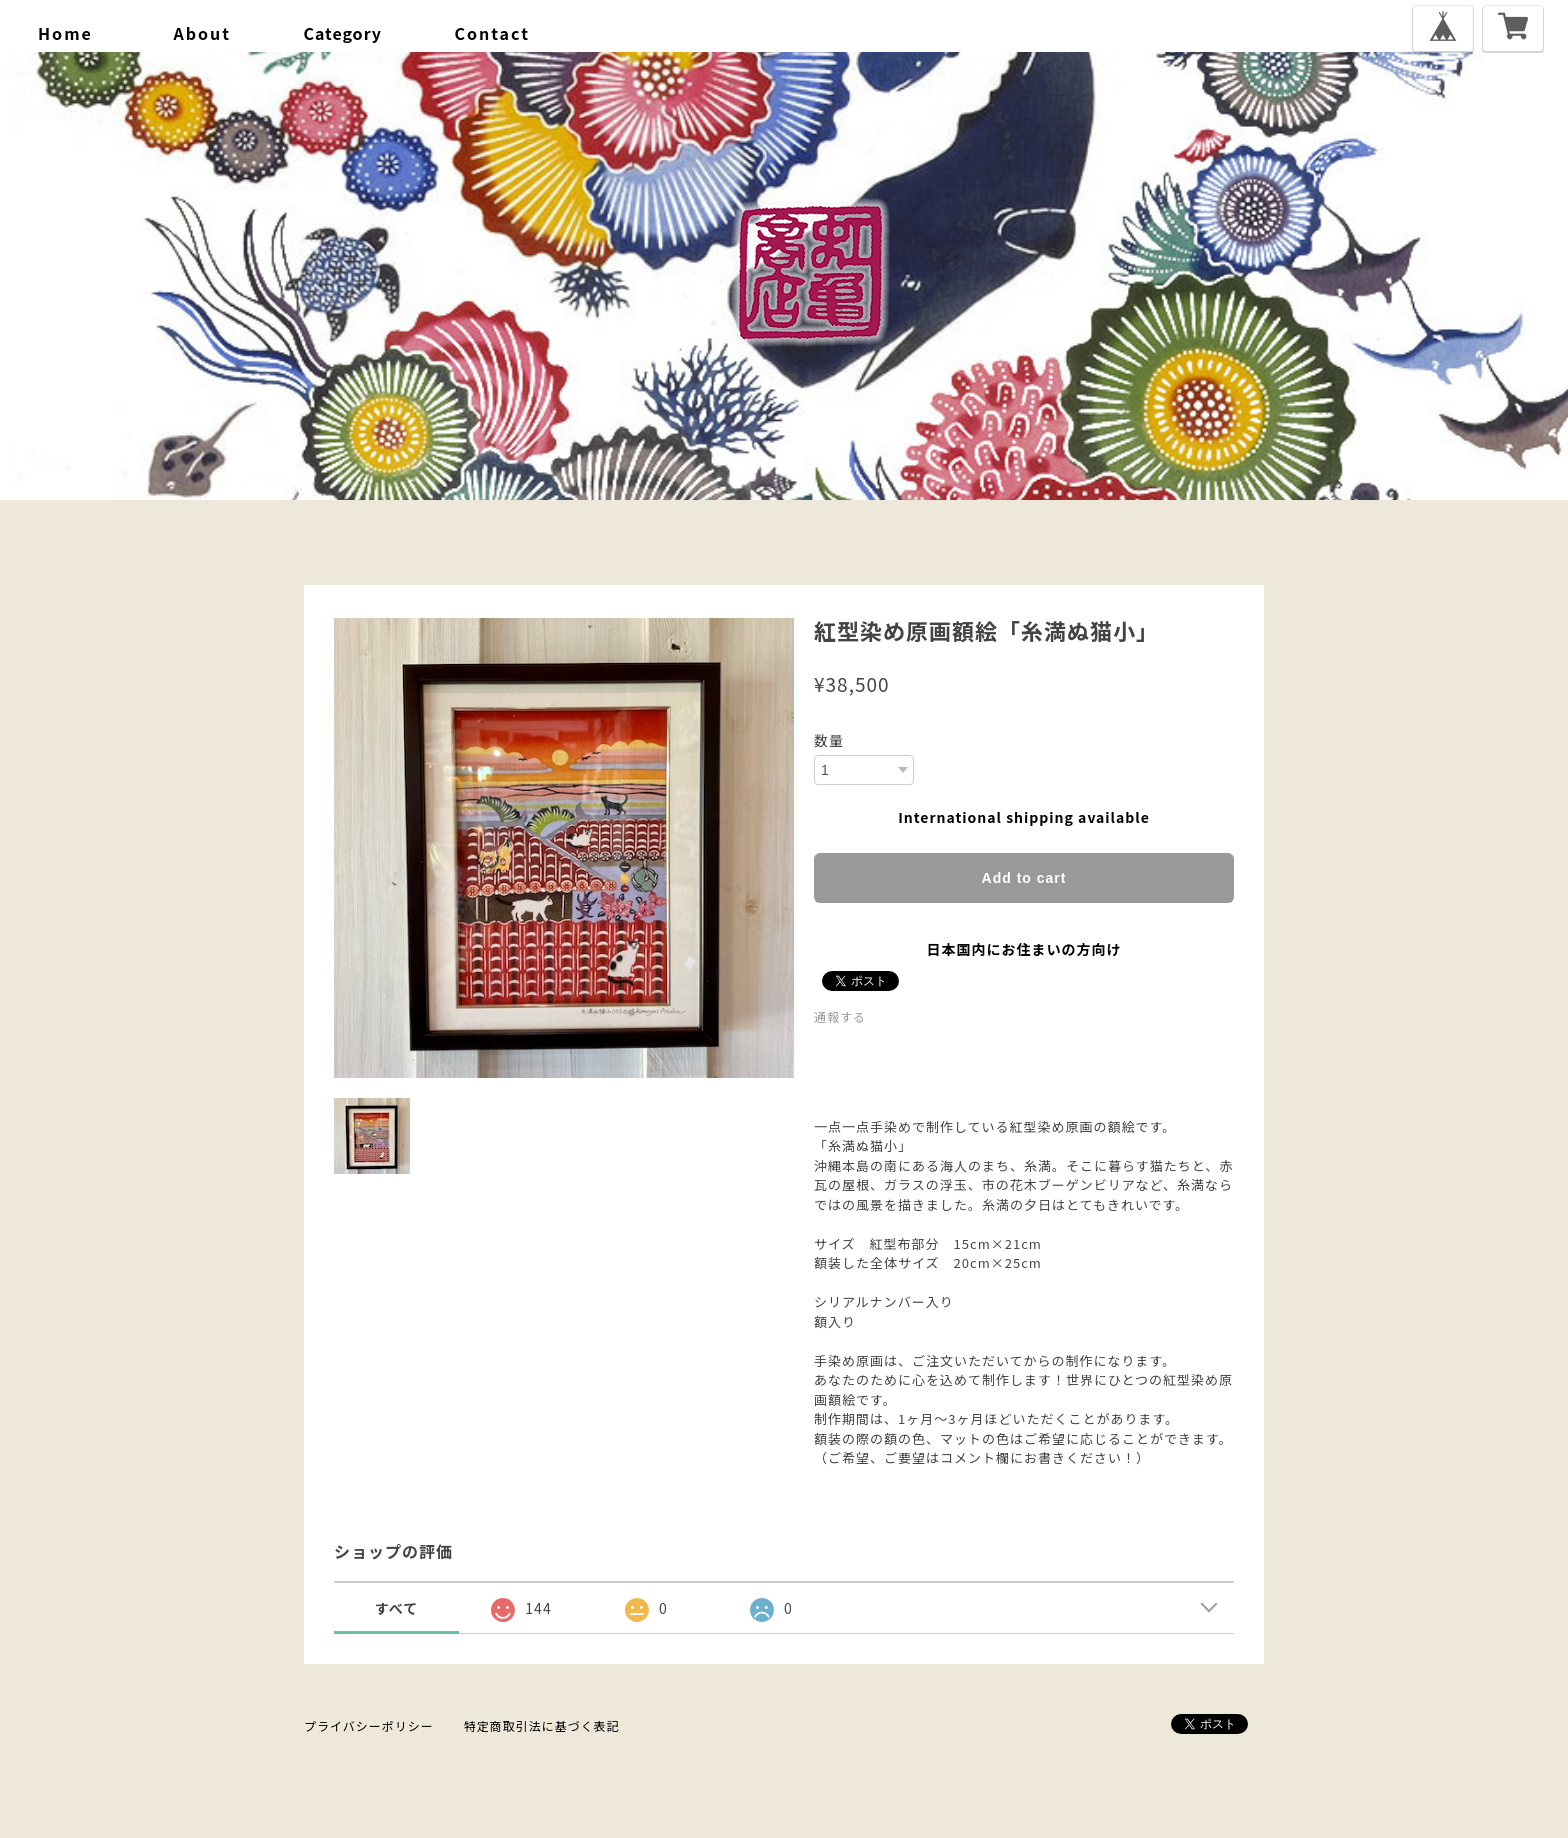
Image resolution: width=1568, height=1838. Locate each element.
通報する (840, 1016)
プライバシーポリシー (369, 1725)
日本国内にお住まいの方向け (1024, 949)
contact (492, 33)
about (202, 33)
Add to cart (1024, 878)
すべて (396, 1608)
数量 (829, 740)
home (65, 33)
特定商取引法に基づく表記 (542, 1725)
